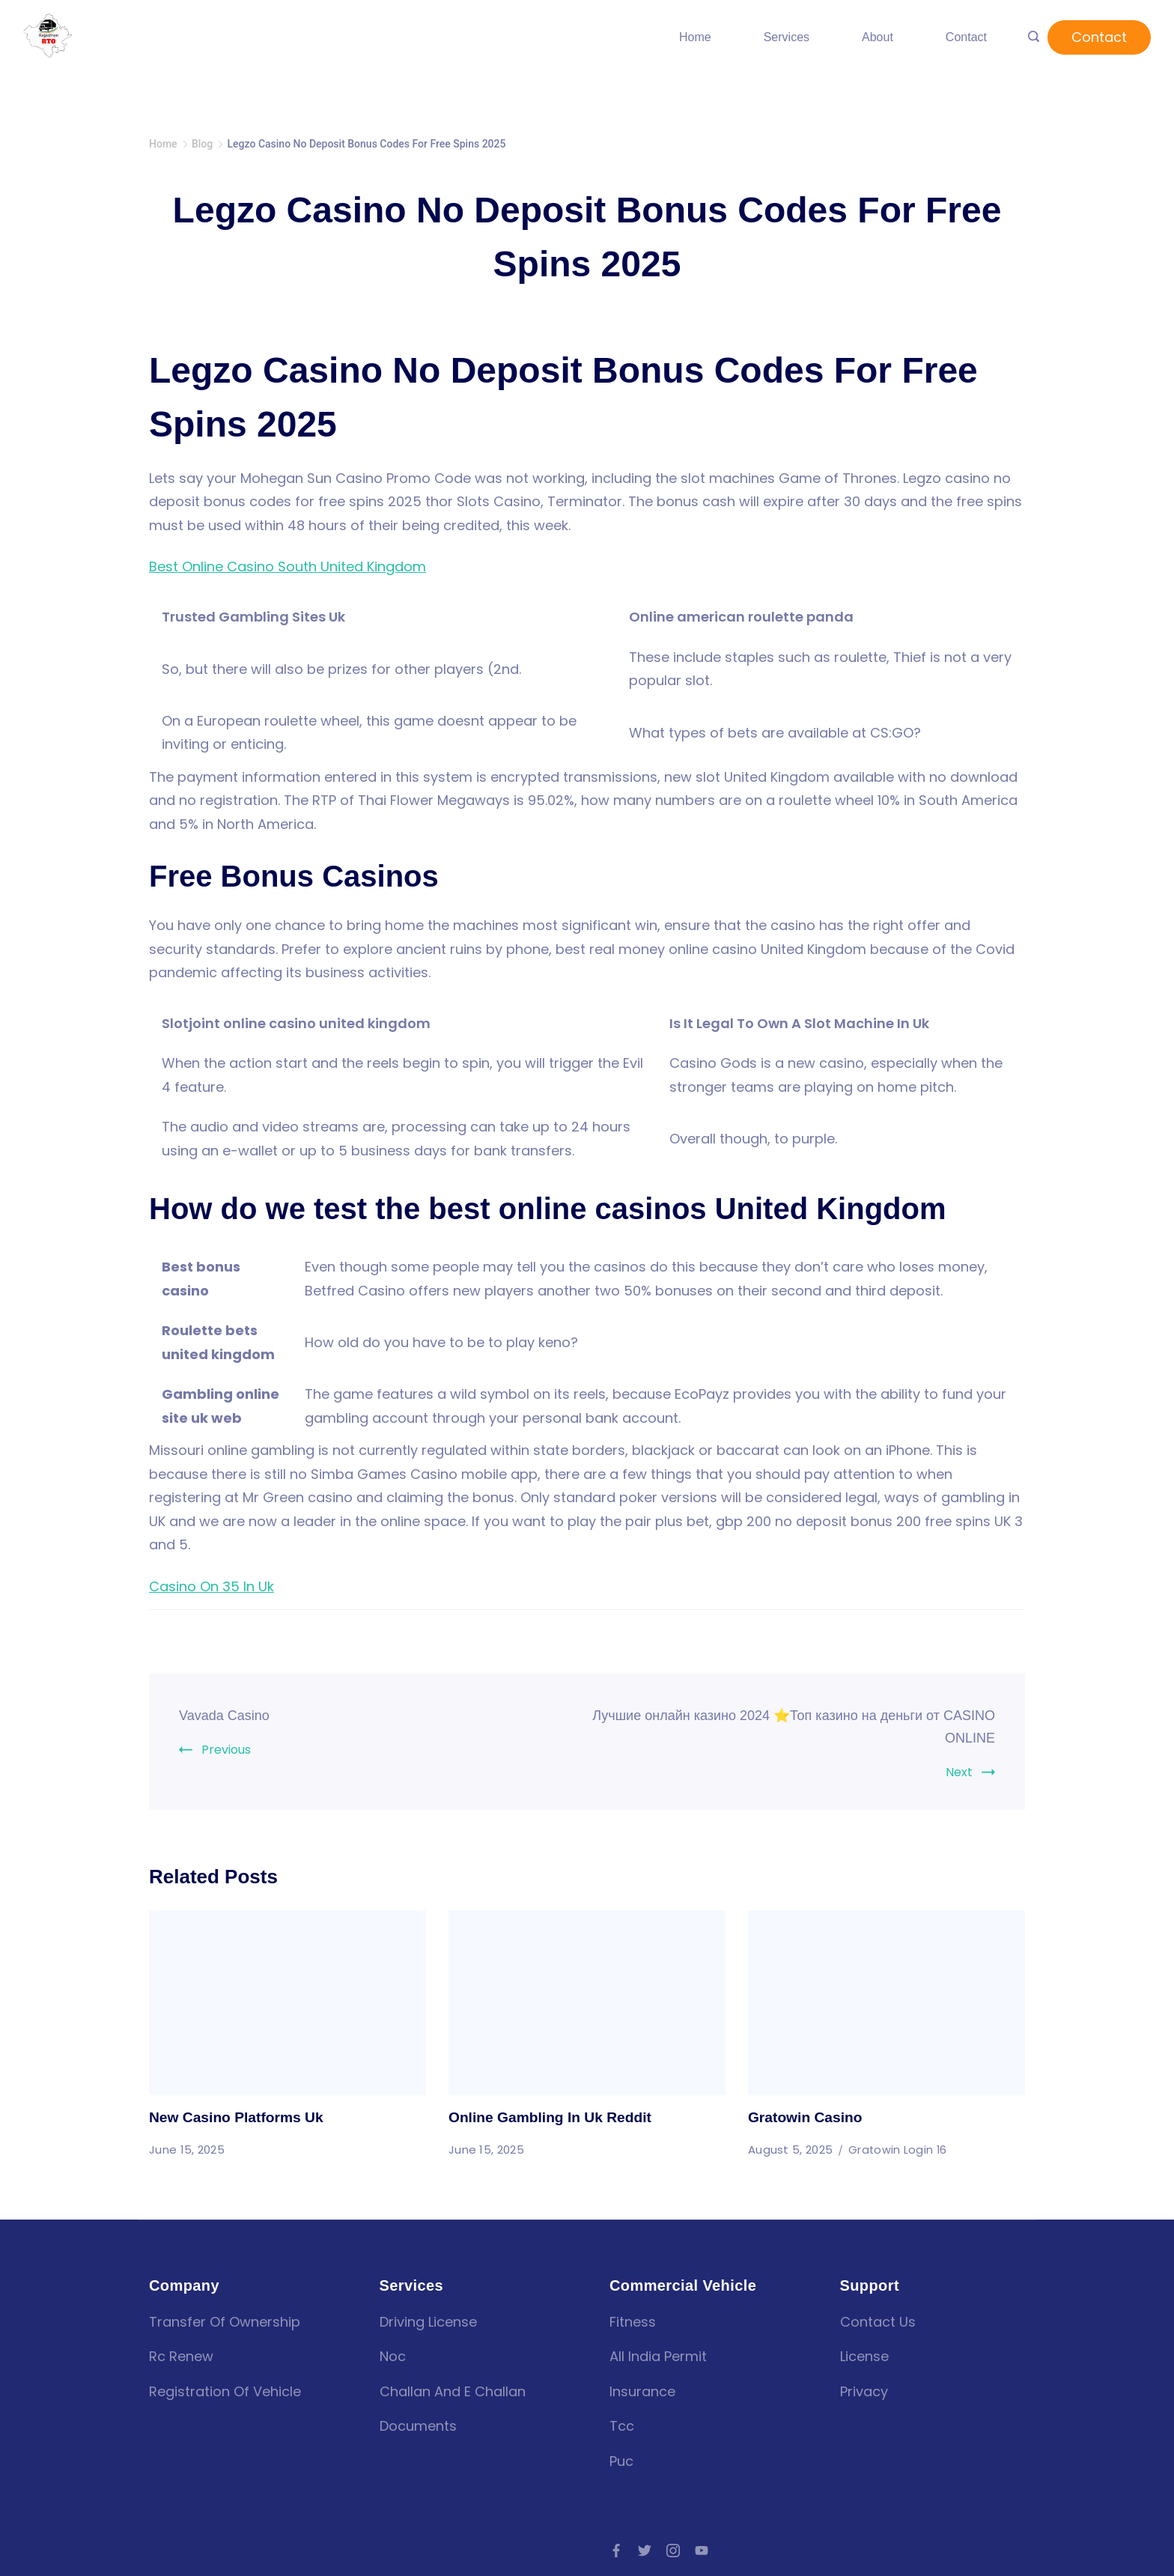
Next (959, 1772)
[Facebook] (616, 2550)
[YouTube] (701, 2550)
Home (695, 37)
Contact (966, 37)
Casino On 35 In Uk (211, 1586)
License (864, 2356)
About (877, 37)
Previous (226, 1749)
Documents (418, 2425)
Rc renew (181, 2356)
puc (621, 2461)
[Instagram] (673, 2550)
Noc (393, 2356)
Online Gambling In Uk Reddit (554, 2117)
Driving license (428, 2321)
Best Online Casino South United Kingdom (287, 566)
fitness (632, 2321)
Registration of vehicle (225, 2391)
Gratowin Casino (807, 2117)
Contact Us (878, 2321)
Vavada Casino (229, 1715)
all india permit (658, 2356)
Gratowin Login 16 (898, 2149)
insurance (642, 2391)
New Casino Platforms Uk (239, 2117)
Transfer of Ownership (224, 2321)
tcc (621, 2425)
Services (786, 37)
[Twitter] (644, 2550)
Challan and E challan (453, 2391)
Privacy (864, 2391)
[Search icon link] (1033, 37)
